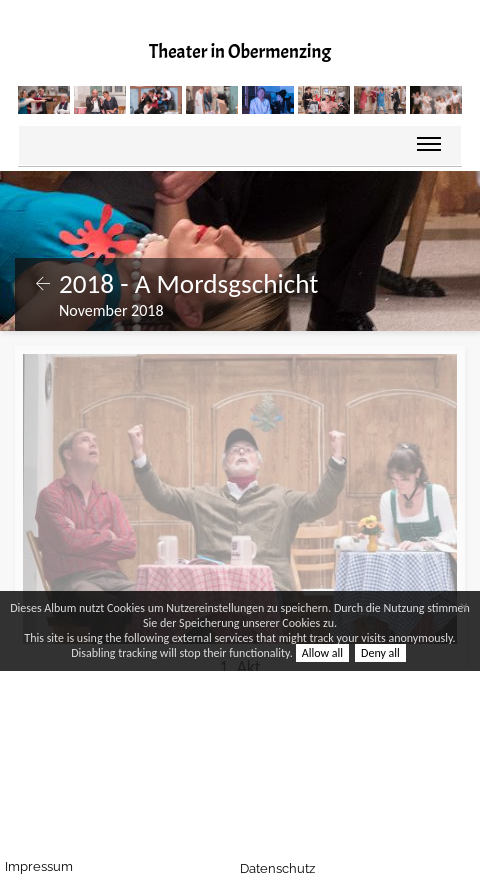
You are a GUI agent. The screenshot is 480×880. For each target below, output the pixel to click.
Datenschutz (295, 868)
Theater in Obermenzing (240, 52)
